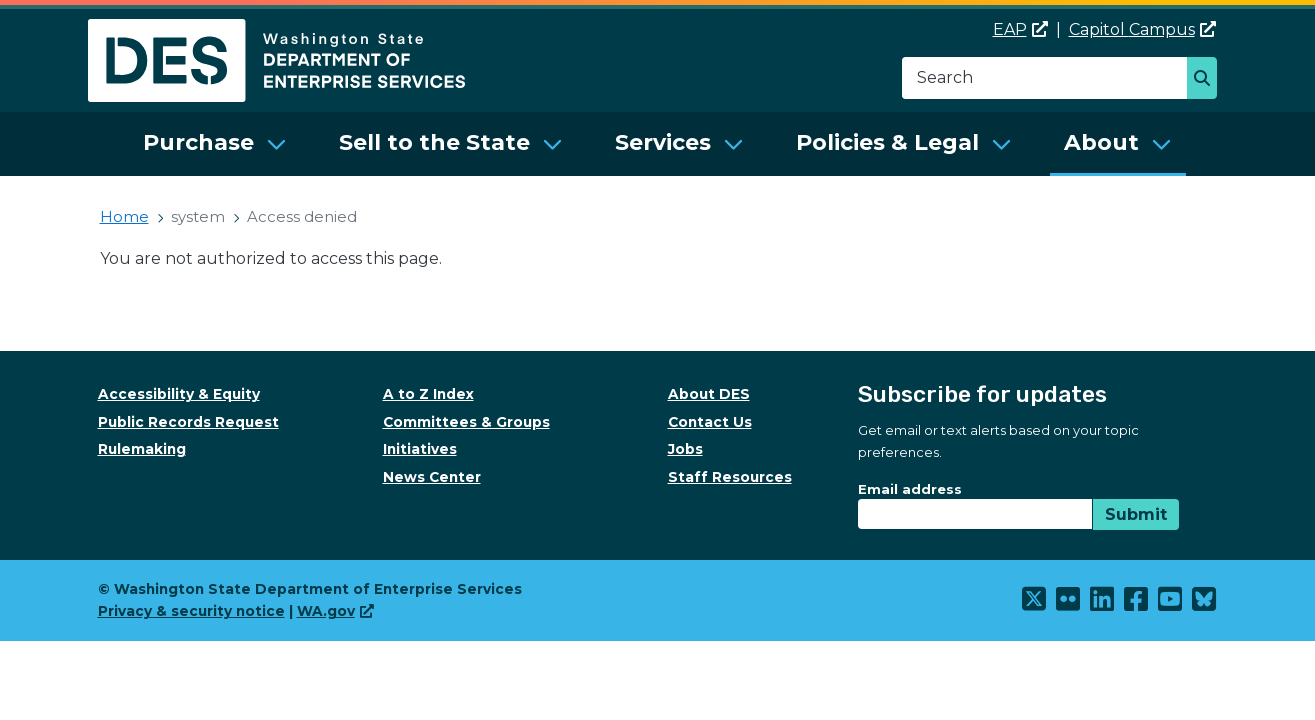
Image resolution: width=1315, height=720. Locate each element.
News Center (432, 477)
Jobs (685, 449)
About (1101, 142)
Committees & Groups (466, 422)
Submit (1136, 514)
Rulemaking (142, 449)
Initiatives (420, 449)
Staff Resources (730, 477)
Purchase (198, 142)
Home (124, 216)
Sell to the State (434, 142)
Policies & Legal (887, 142)
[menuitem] (215, 144)
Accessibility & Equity (179, 394)
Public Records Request (188, 422)
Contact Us (710, 422)
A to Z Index (428, 394)
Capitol (1142, 29)
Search (1207, 80)
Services (663, 142)
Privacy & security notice (191, 611)
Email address (910, 489)
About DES (709, 394)
